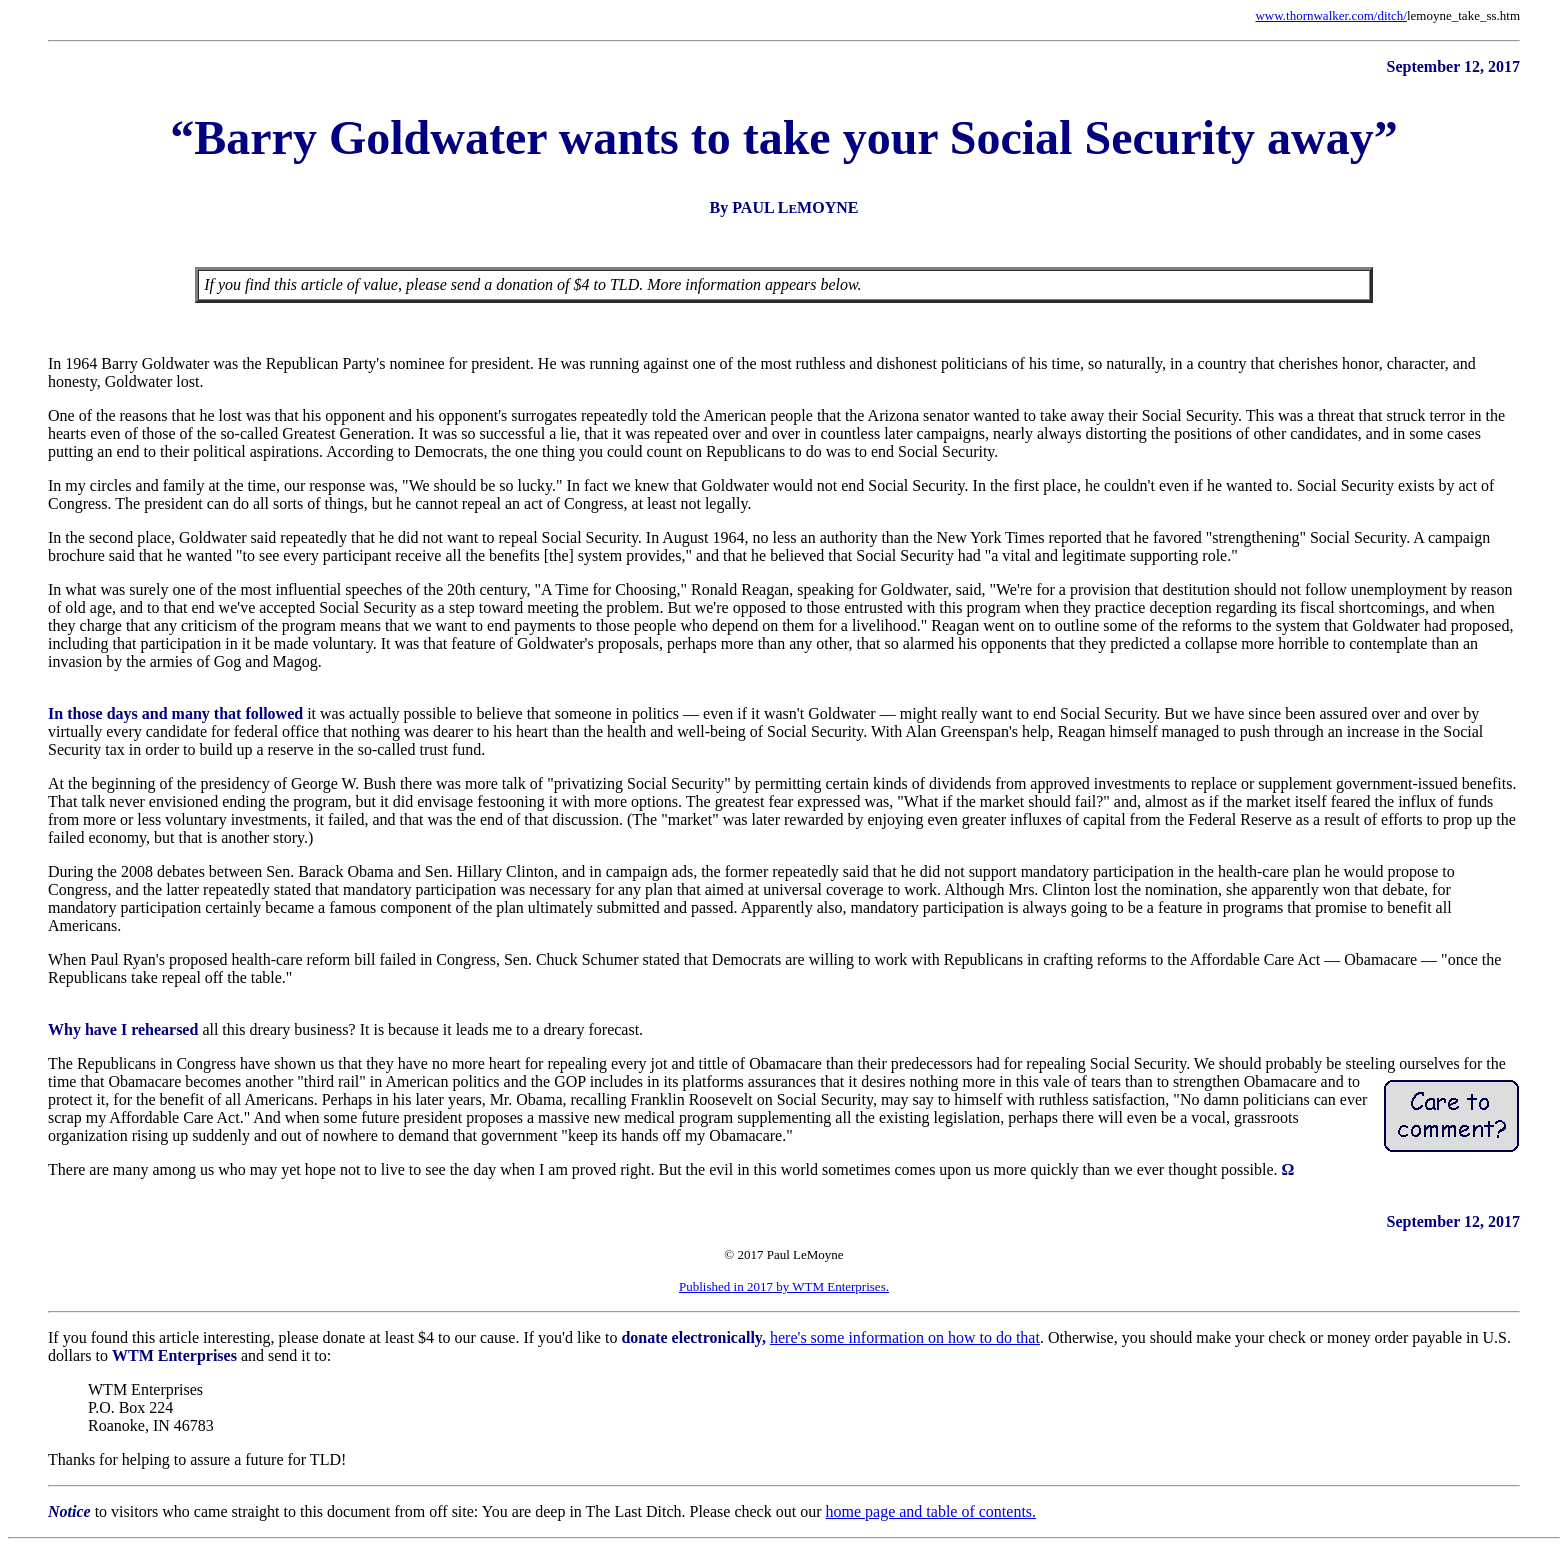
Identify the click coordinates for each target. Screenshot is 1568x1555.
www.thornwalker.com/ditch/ (1331, 15)
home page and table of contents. (930, 1511)
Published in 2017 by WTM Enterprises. (784, 1286)
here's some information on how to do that (905, 1337)
